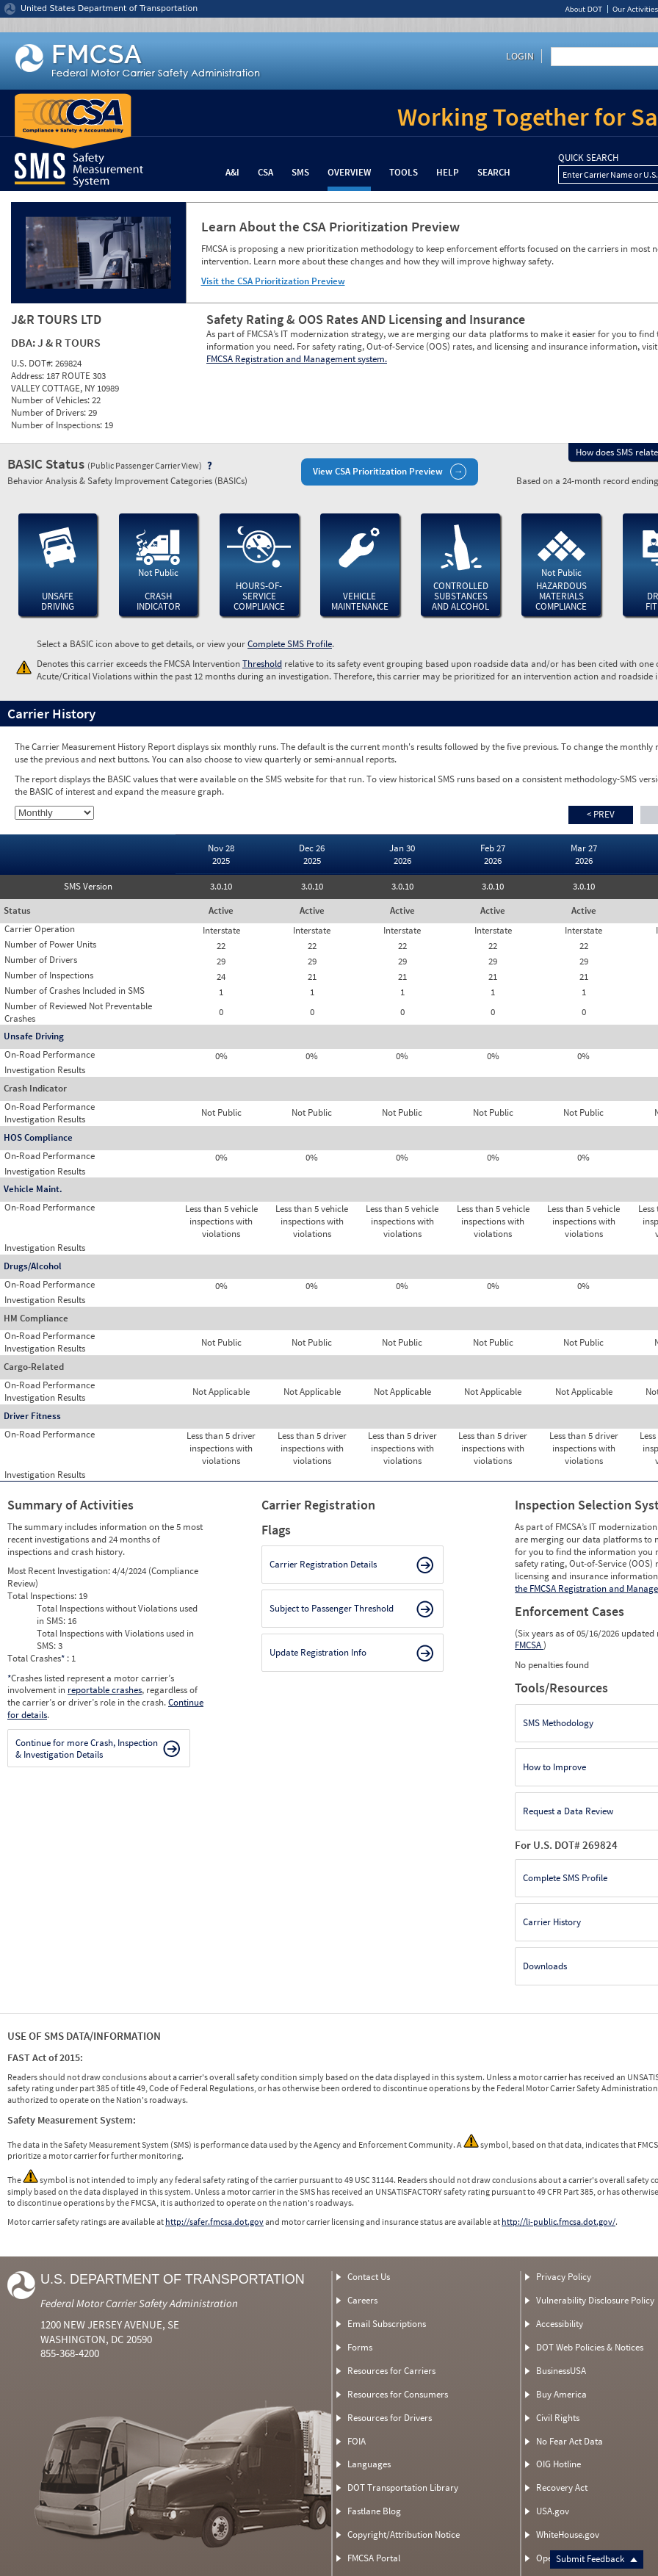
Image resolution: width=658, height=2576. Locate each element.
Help (447, 172)
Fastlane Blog (374, 2511)
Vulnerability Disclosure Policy (595, 2300)
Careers (362, 2300)
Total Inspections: (43, 1596)
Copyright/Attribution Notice (403, 2534)
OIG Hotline (558, 2464)
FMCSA (529, 1645)
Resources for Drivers (389, 2417)
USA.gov (552, 2511)
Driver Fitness (32, 1416)
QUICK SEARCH (588, 158)
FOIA (356, 2441)
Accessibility (559, 2323)
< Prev (601, 814)
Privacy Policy (563, 2276)
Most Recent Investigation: (59, 1571)
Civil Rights (557, 2417)
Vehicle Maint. (33, 1189)
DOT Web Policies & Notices (589, 2347)
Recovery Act (562, 2487)
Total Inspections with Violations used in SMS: (115, 1639)
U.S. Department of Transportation (172, 2279)
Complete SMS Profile (289, 644)
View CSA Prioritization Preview (378, 471)
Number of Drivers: (49, 412)
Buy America (561, 2394)
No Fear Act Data (569, 2441)
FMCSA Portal (373, 2558)
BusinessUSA (561, 2370)
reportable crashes (105, 1690)
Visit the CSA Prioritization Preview (273, 281)
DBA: (24, 342)
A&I (232, 172)
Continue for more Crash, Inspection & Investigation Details (86, 1748)
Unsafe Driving (34, 1036)
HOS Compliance (38, 1137)
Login (520, 55)
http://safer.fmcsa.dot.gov (214, 2221)
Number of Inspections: (57, 425)
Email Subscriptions (386, 2323)
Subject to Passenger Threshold (332, 1608)
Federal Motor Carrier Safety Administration (139, 2303)
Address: (28, 375)
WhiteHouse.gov (567, 2534)
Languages (369, 2464)
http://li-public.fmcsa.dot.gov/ (558, 2221)
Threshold (262, 663)
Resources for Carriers (391, 2370)
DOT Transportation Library (402, 2487)
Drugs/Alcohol (33, 1266)
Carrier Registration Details (323, 1564)
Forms (359, 2347)
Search (493, 172)
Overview (349, 172)
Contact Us (368, 2276)
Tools (403, 172)
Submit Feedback (596, 2558)
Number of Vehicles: (51, 400)
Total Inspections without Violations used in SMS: (117, 1614)
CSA (265, 172)
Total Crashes (37, 1658)
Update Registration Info (318, 1652)
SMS (300, 172)
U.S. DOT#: (33, 363)
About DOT (583, 9)
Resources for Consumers (397, 2394)
